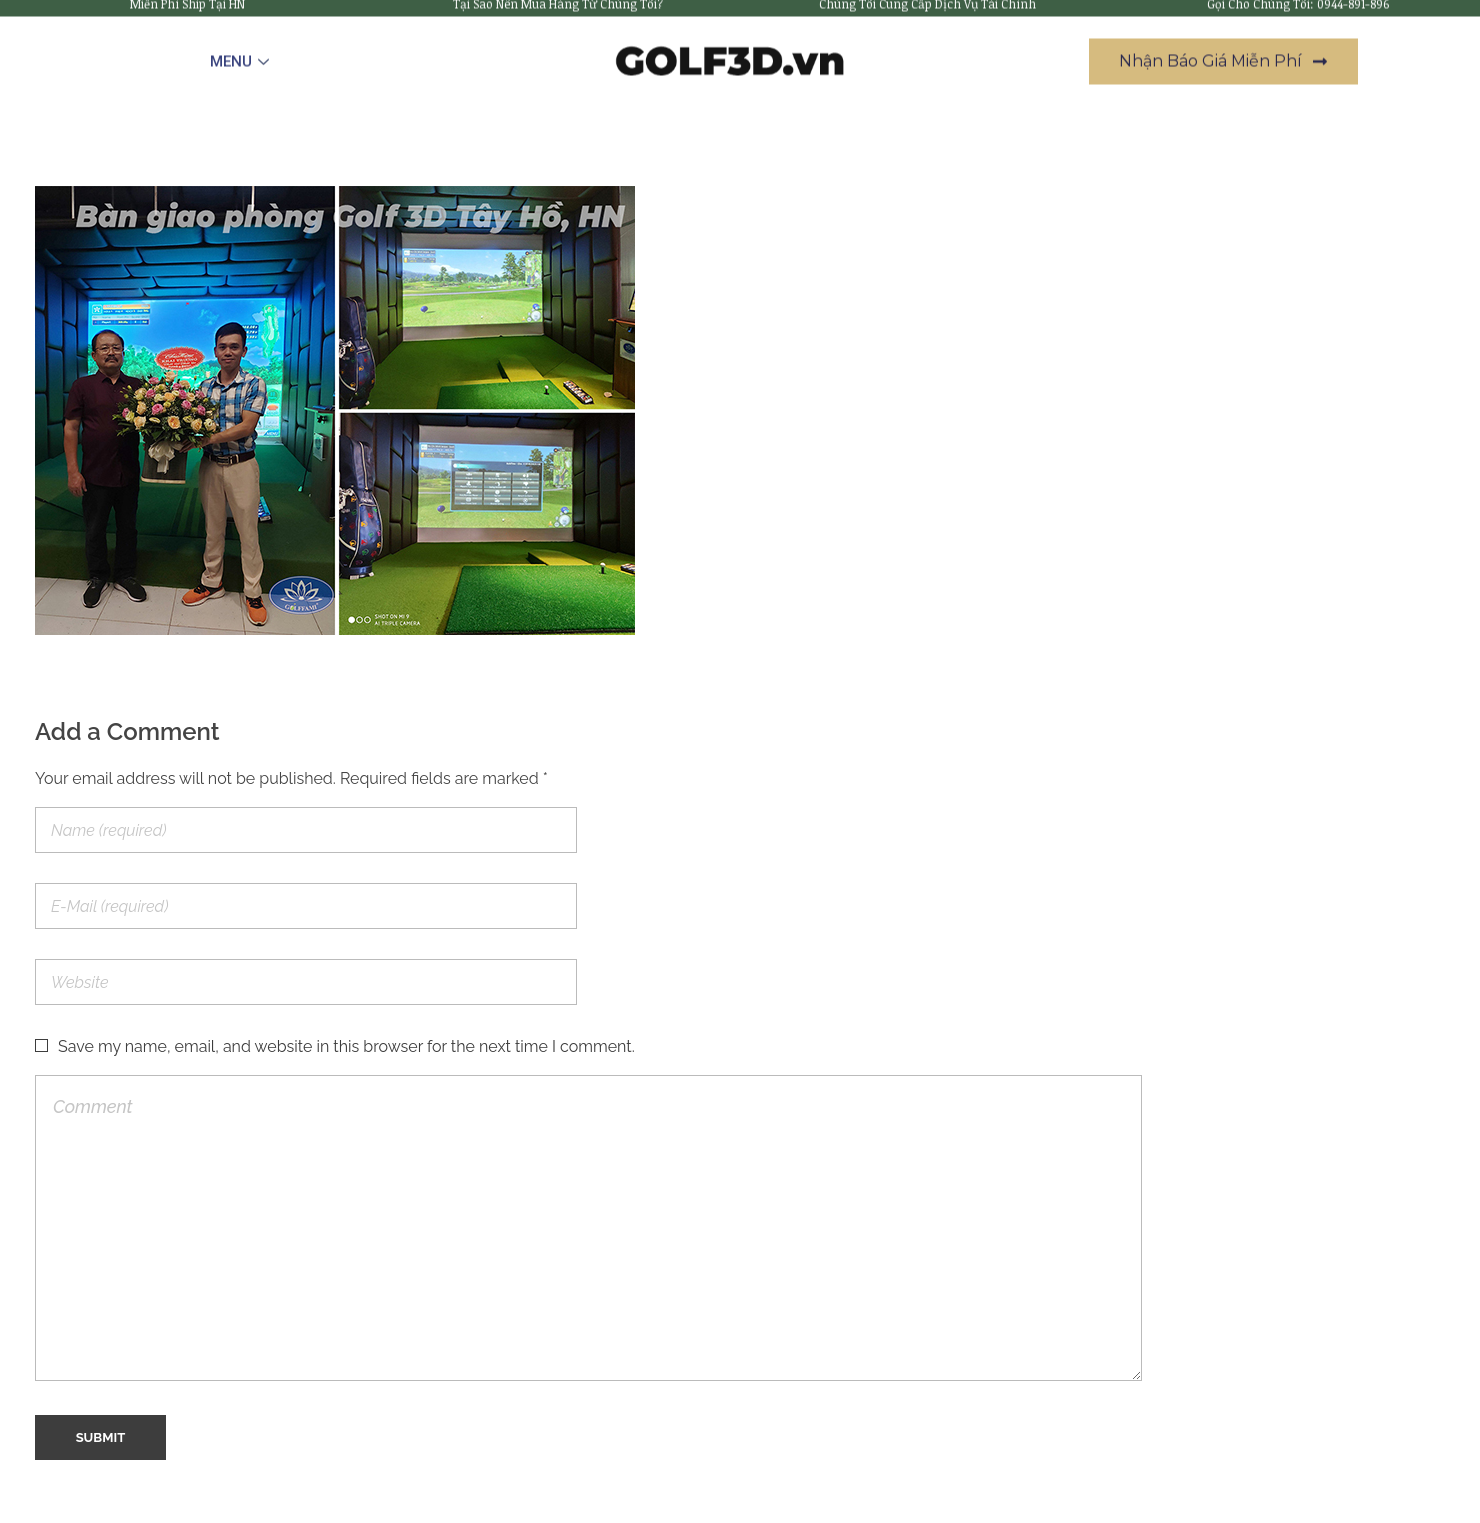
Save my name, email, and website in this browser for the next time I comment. (346, 1046)
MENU (242, 50)
